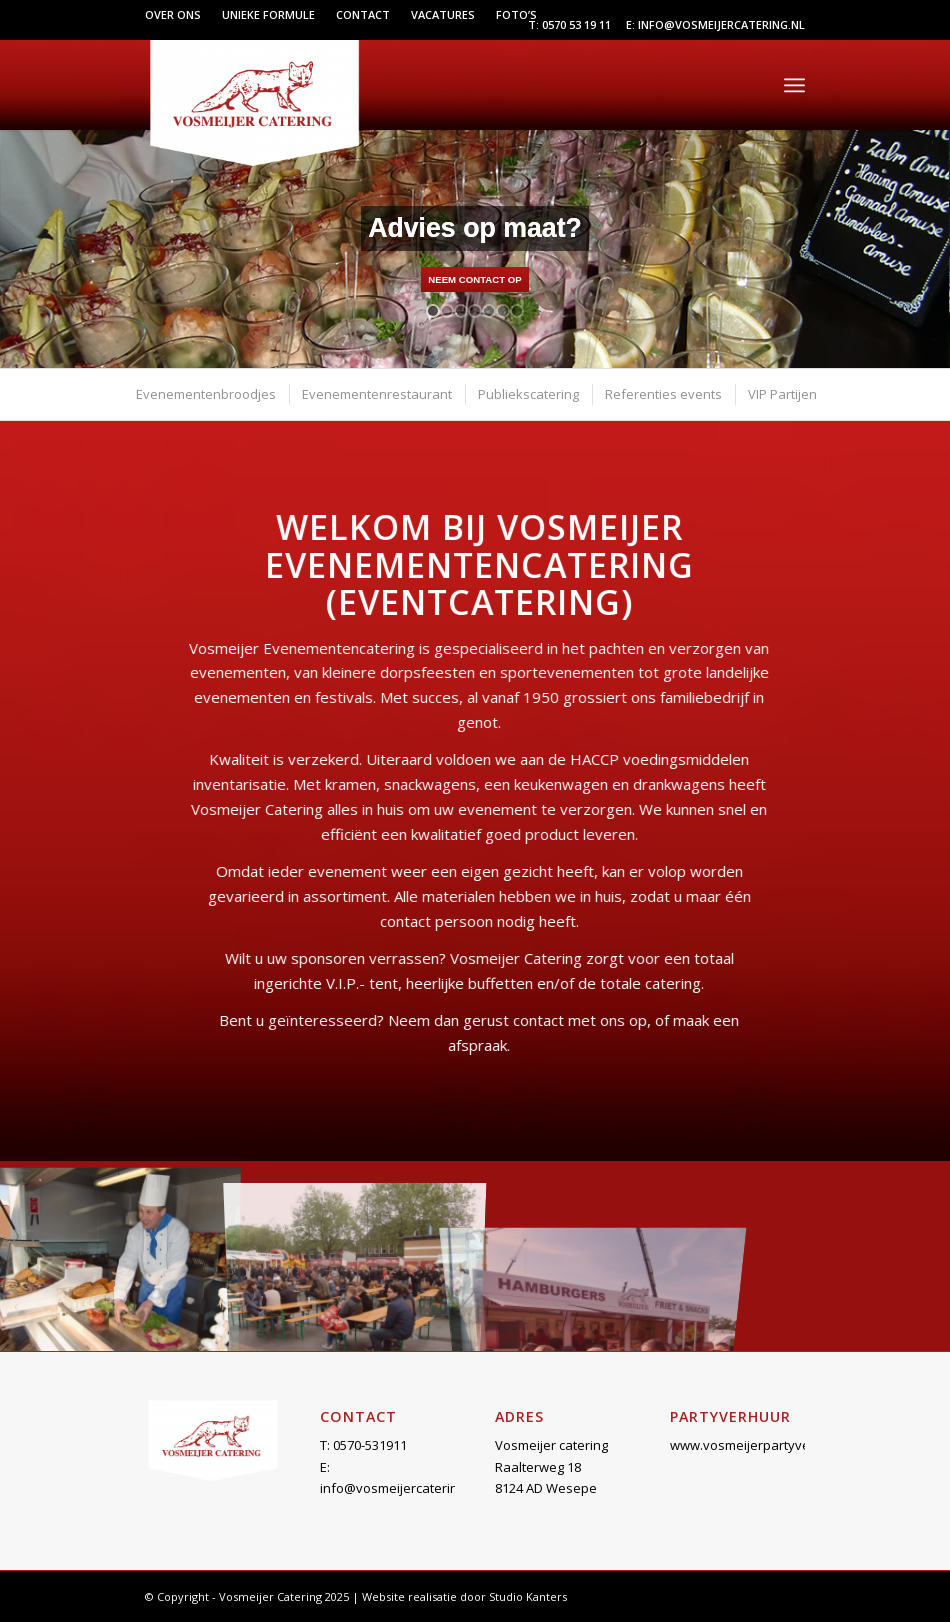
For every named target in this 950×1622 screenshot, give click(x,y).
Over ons (173, 14)
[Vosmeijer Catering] (254, 101)
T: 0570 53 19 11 (569, 24)
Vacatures (443, 14)
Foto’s (516, 14)
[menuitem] (178, 15)
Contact (363, 14)
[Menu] (794, 85)
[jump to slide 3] (461, 311)
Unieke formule (268, 14)
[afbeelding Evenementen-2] (355, 1256)
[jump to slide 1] (433, 311)
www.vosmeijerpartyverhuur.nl (764, 1445)
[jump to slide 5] (489, 311)
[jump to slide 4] (475, 311)
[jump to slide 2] (447, 311)
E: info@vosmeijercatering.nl (715, 24)
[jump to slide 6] (503, 311)
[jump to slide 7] (517, 311)
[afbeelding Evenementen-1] (118, 1256)
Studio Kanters (528, 1596)
